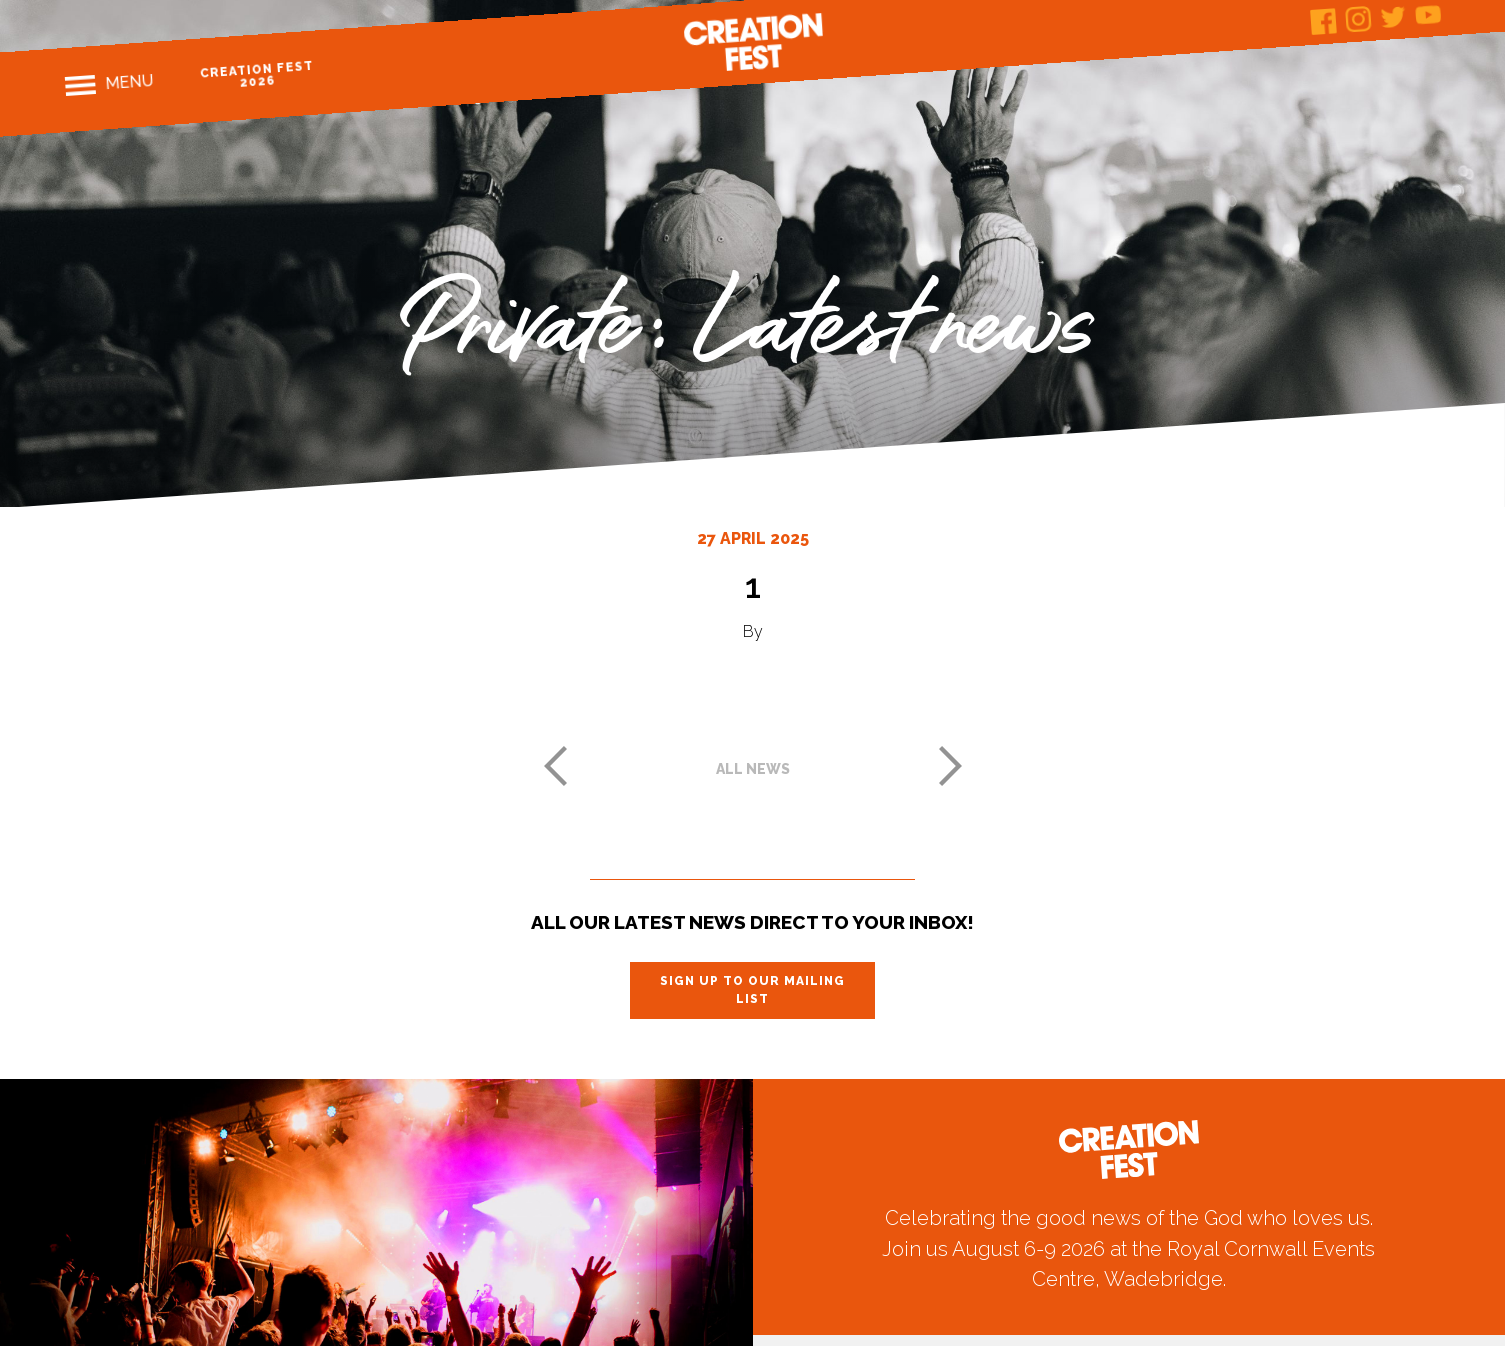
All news (753, 769)
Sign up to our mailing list (752, 990)
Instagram (1358, 19)
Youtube (1428, 14)
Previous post (555, 766)
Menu (128, 82)
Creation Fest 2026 (257, 74)
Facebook (1323, 21)
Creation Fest (753, 42)
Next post (951, 766)
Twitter (1393, 16)
